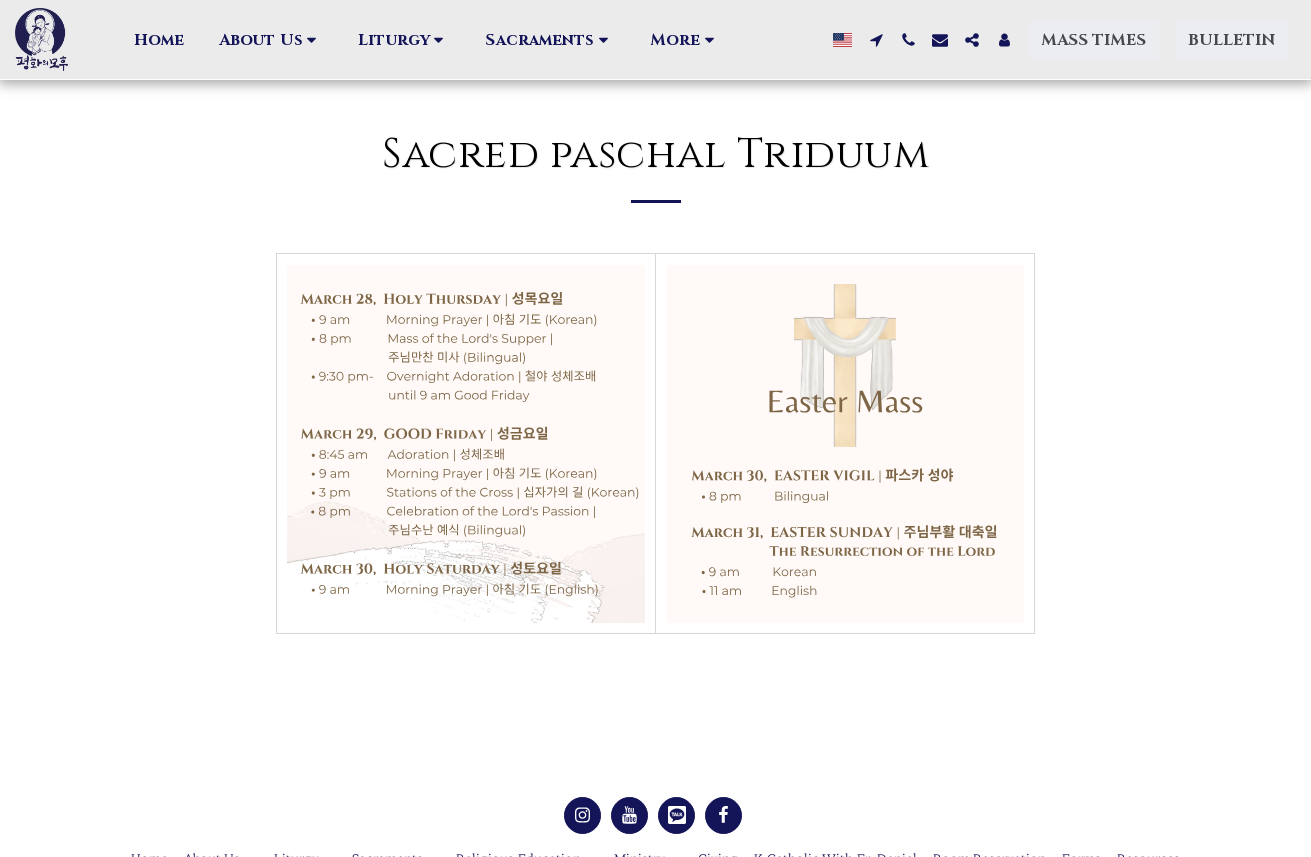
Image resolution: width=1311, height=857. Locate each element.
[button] (271, 40)
